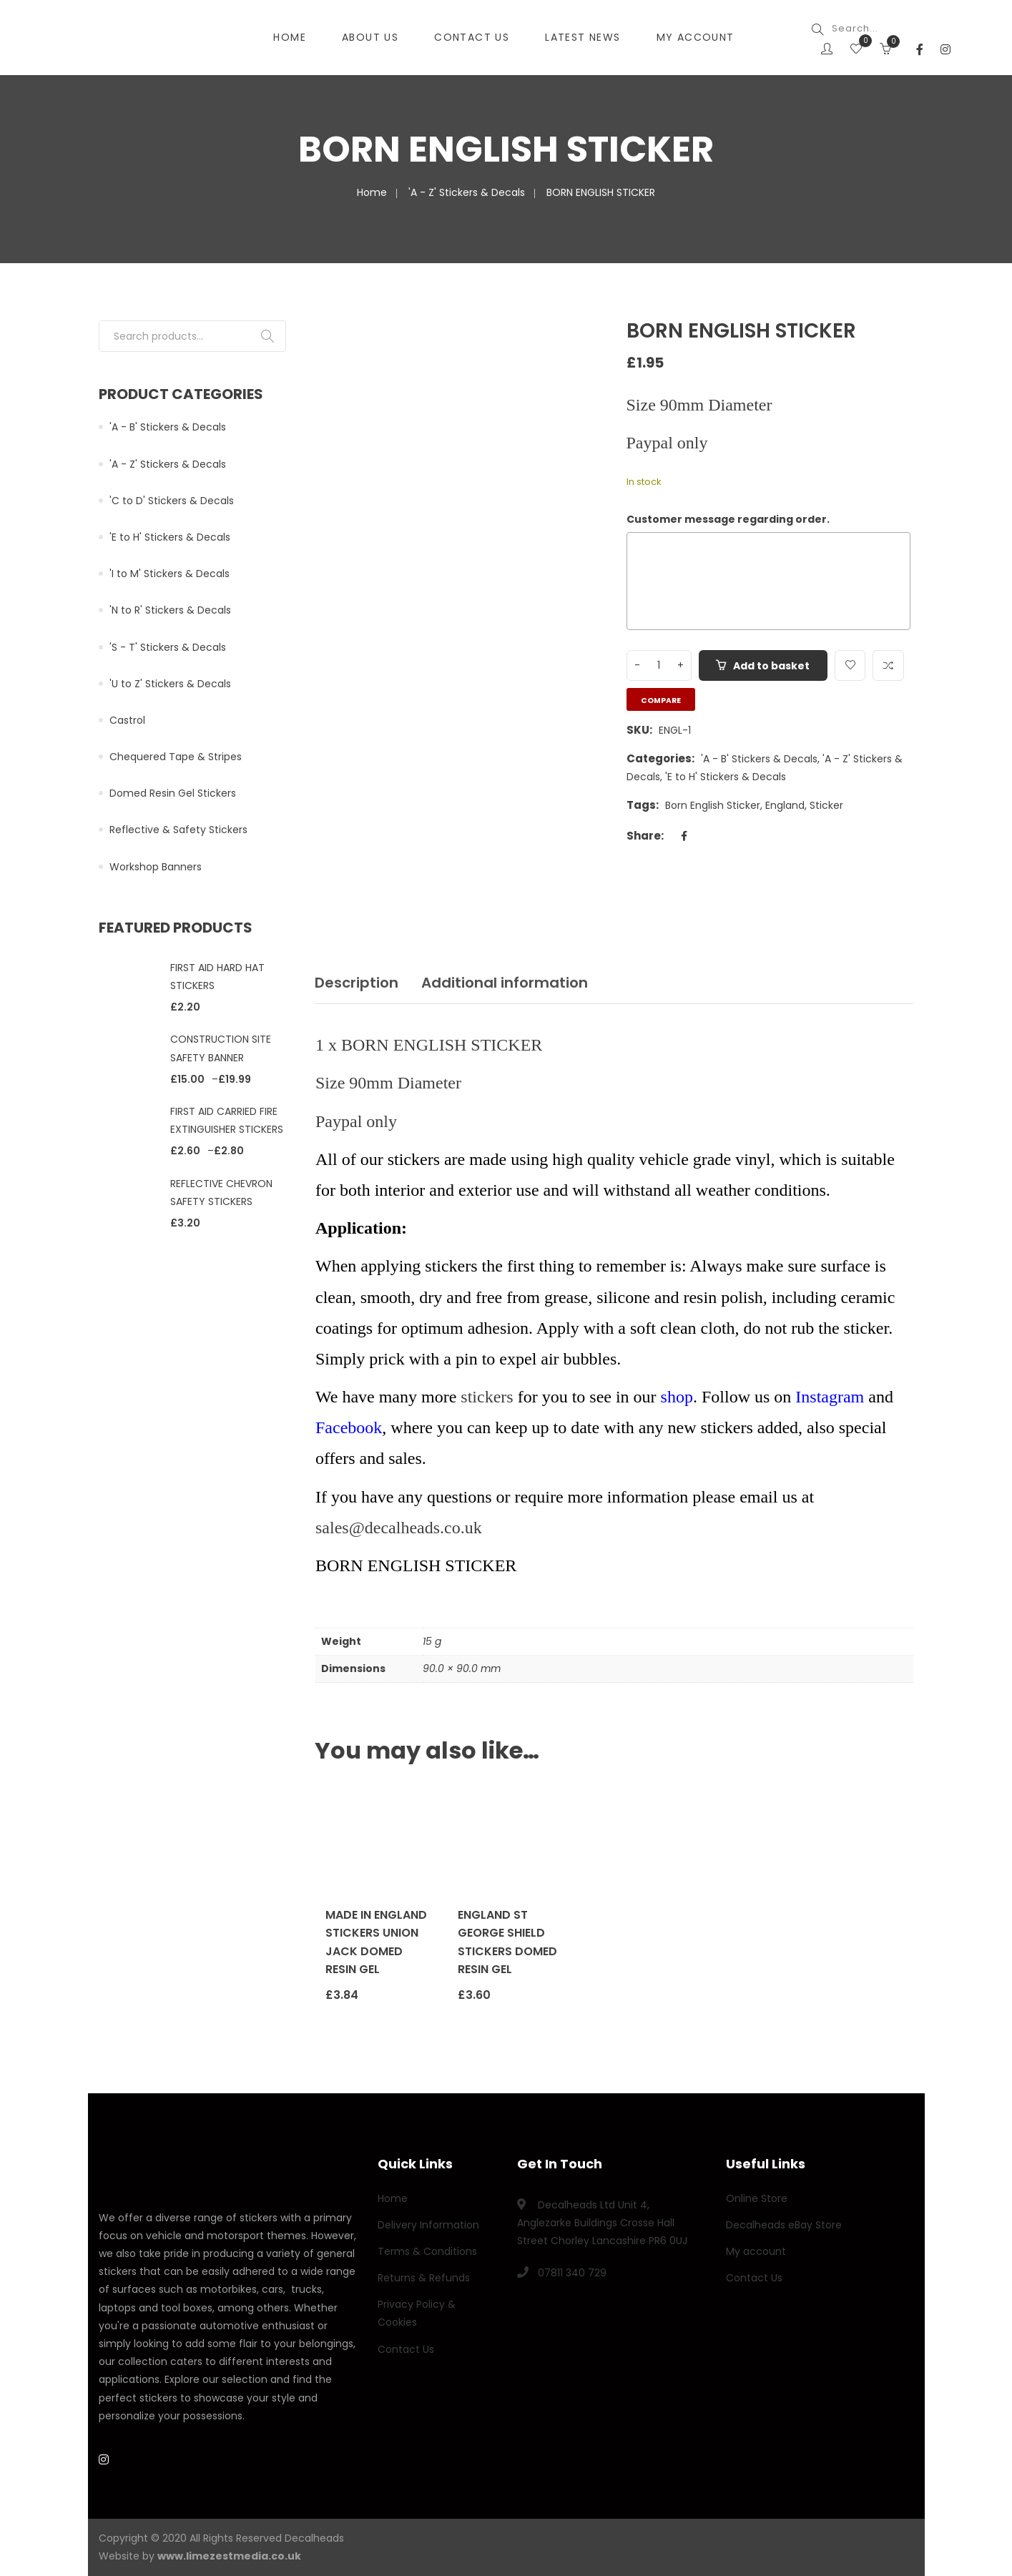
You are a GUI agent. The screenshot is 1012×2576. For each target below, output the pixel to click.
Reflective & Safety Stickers (178, 829)
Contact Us (406, 2349)
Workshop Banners (155, 867)
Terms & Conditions (427, 2251)
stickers (487, 1396)
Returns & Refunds (424, 2278)
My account (756, 2251)
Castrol (127, 720)
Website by (200, 2556)
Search (267, 336)
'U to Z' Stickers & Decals (170, 684)
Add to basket (772, 666)
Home (372, 192)
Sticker (826, 805)
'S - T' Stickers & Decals (167, 647)
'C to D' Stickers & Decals (171, 500)
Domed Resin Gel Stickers (172, 793)
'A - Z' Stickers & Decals (466, 192)
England (785, 805)
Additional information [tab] (504, 983)
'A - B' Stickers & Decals (759, 759)
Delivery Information (428, 2225)
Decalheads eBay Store (784, 2225)
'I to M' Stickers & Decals (169, 573)
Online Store (756, 2198)
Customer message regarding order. (728, 519)
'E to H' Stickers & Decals (725, 777)
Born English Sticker (712, 805)
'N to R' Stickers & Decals (170, 610)
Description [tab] (356, 983)
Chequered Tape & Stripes (175, 756)
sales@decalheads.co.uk (398, 1527)
